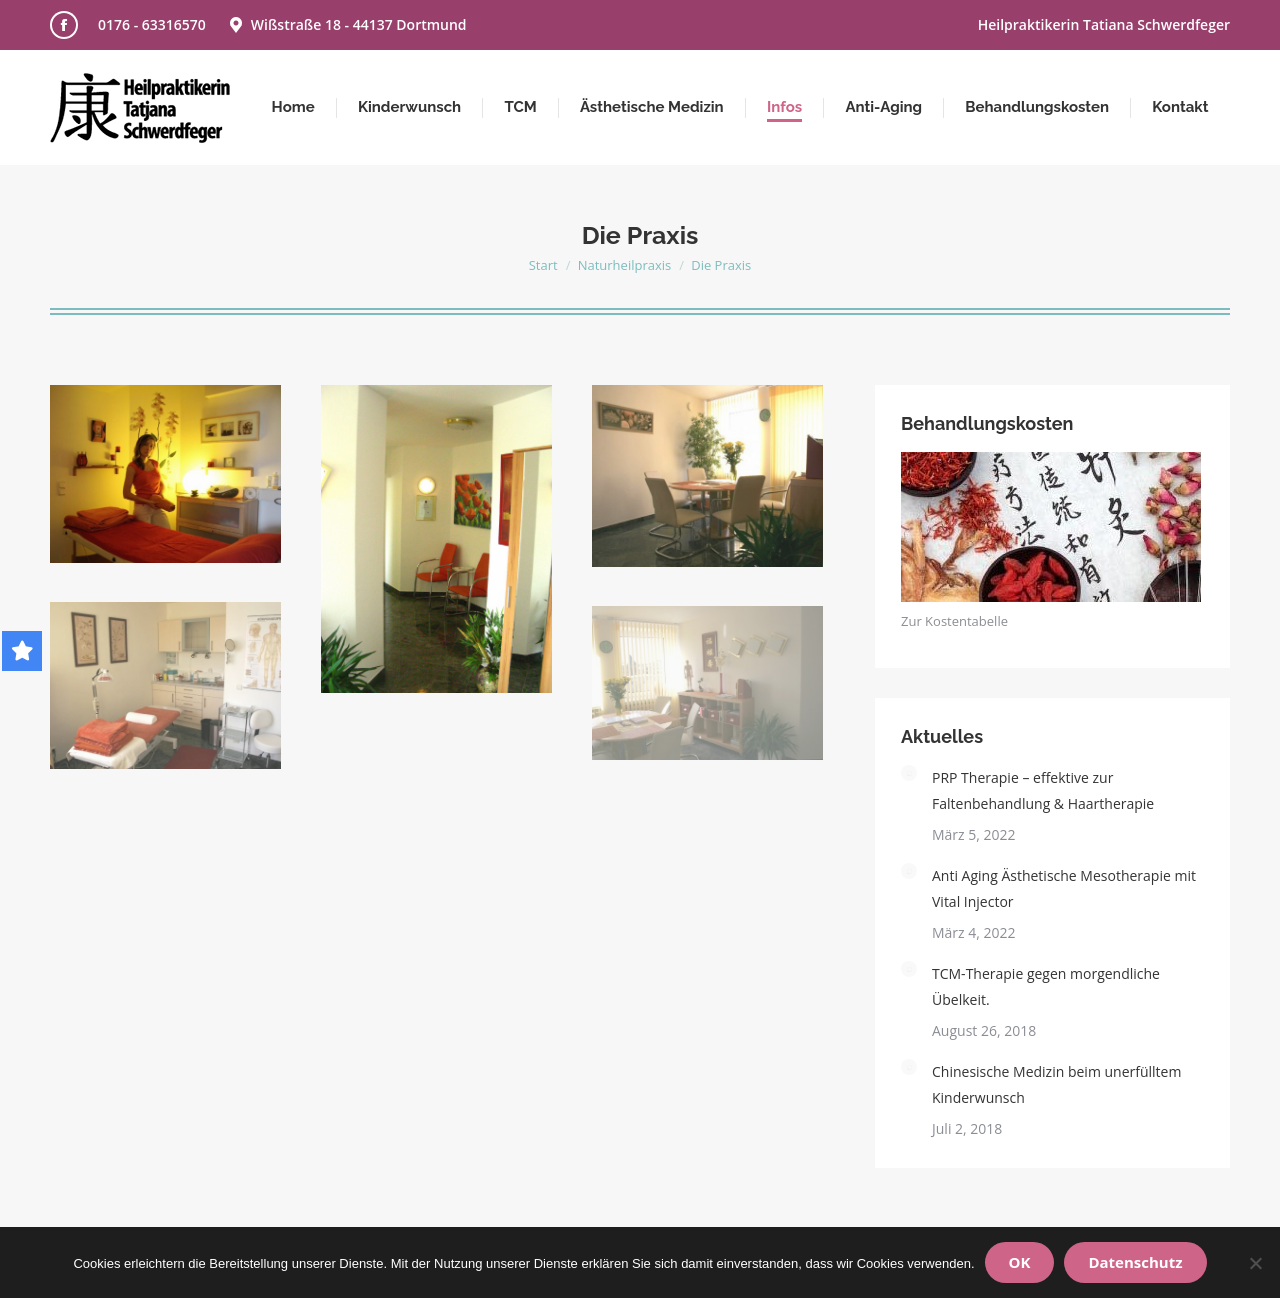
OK (1020, 1262)
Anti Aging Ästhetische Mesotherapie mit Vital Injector (1064, 888)
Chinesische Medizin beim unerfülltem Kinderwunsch (1056, 1084)
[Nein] (1255, 1263)
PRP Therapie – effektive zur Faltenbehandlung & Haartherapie (1043, 790)
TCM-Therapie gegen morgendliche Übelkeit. (1046, 986)
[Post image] (909, 773)
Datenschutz (1135, 1262)
